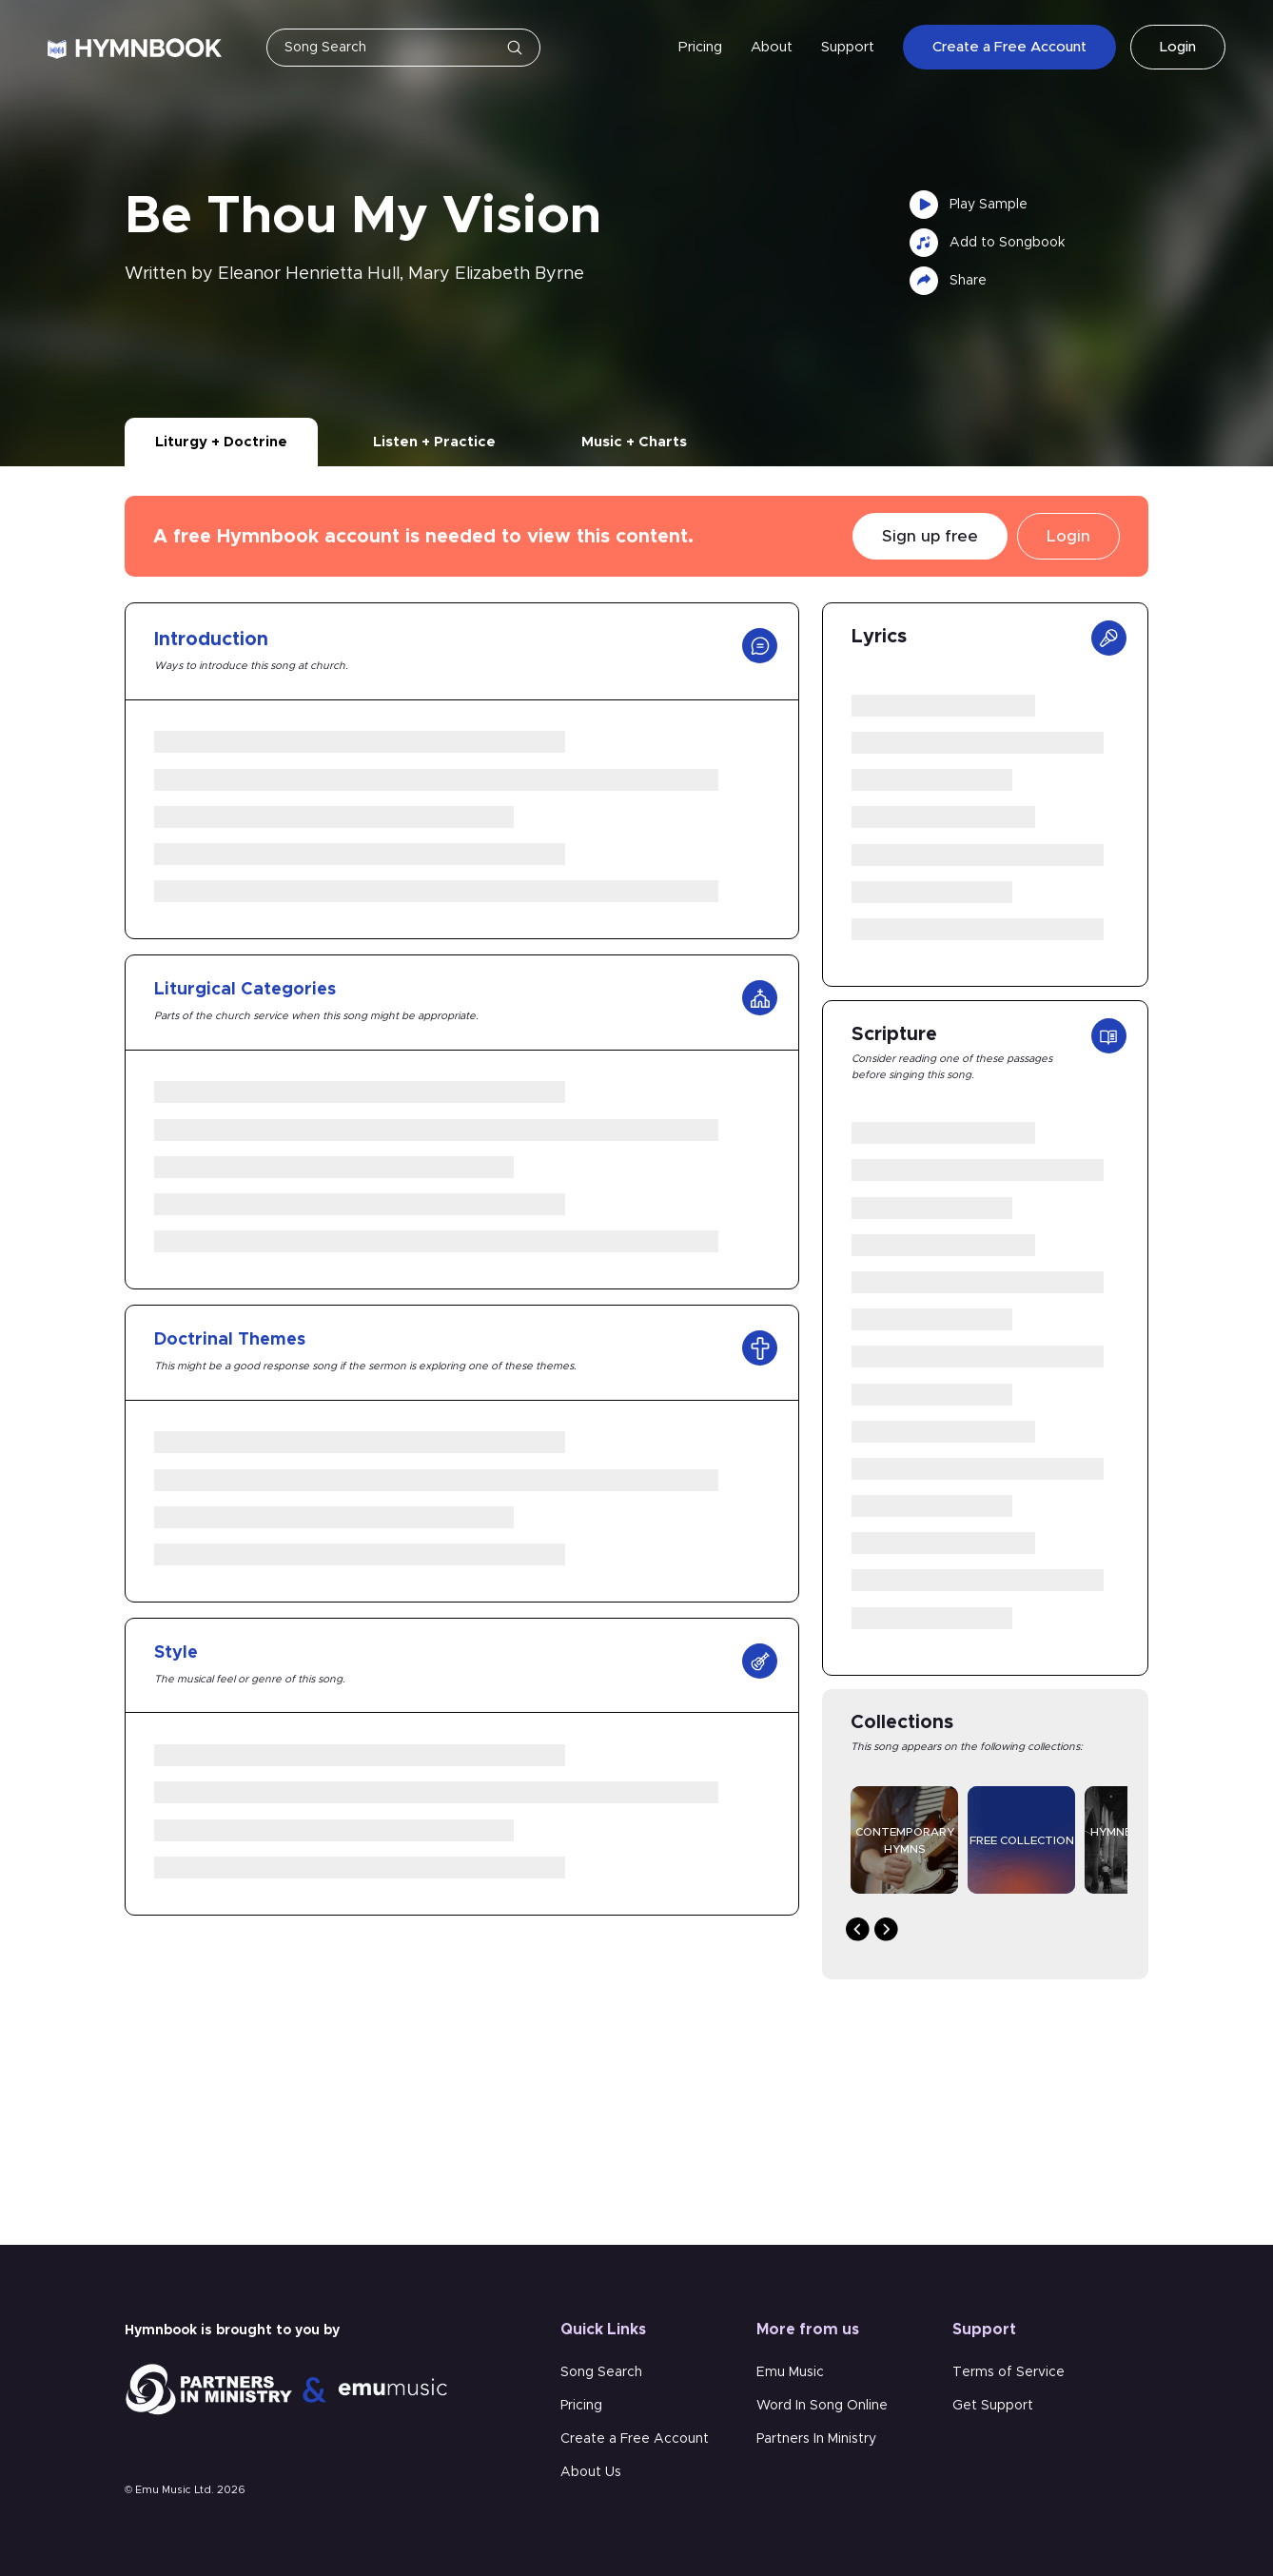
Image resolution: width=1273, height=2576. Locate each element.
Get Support (992, 2405)
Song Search (601, 2372)
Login (1178, 48)
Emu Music (790, 2372)
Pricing (700, 47)
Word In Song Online (822, 2405)
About (772, 47)
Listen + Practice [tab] (434, 442)
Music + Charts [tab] (634, 442)
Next (886, 1929)
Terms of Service (1008, 2372)
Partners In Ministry (816, 2439)
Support (847, 47)
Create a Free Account (1009, 48)
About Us (590, 2472)
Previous (858, 1929)
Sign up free (930, 536)
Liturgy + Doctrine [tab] (221, 442)
